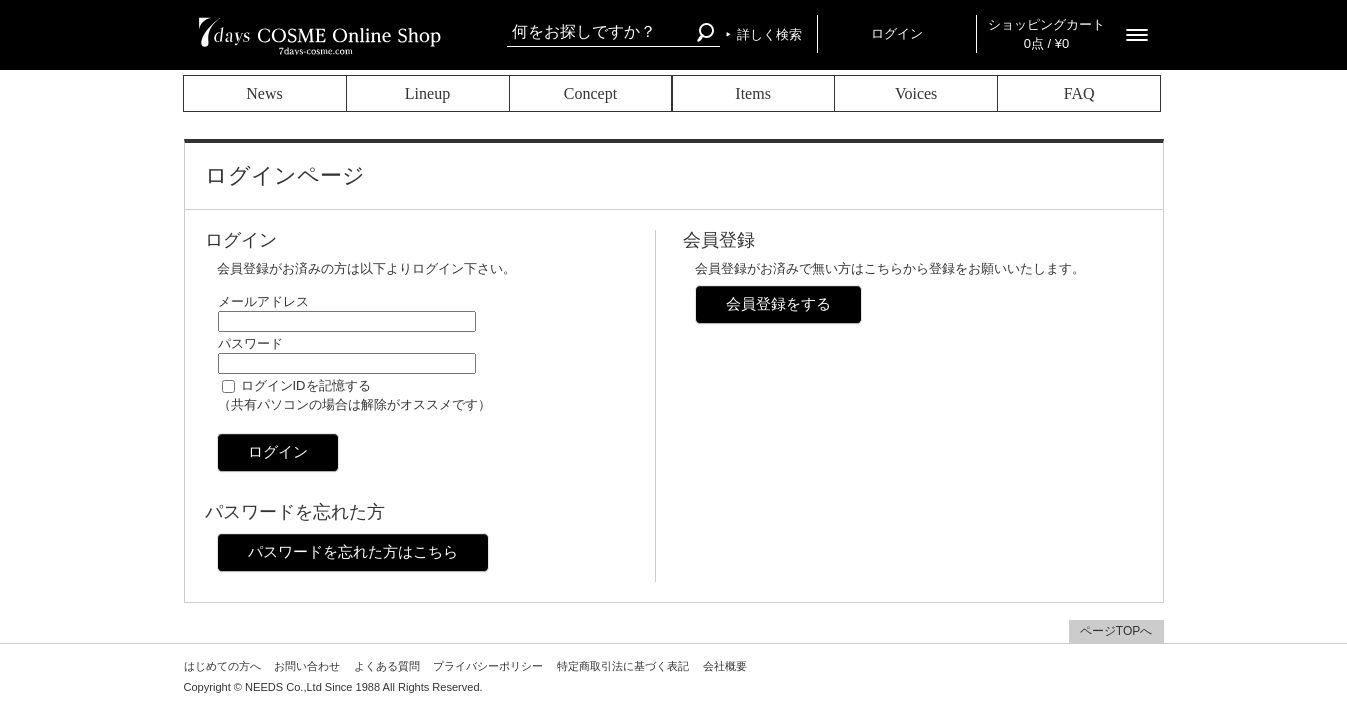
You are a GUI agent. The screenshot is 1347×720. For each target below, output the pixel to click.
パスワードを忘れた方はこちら (353, 551)
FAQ (1079, 93)
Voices (916, 93)
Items (753, 93)
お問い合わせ (307, 666)
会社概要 (725, 666)
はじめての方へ (222, 666)
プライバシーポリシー (488, 666)
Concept (590, 93)
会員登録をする (778, 303)
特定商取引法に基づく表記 (623, 666)
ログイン (897, 33)
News (264, 93)
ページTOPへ (1116, 631)
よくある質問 (387, 666)
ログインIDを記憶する (306, 385)
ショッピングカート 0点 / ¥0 (1046, 34)
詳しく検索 (769, 34)
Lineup (427, 93)
